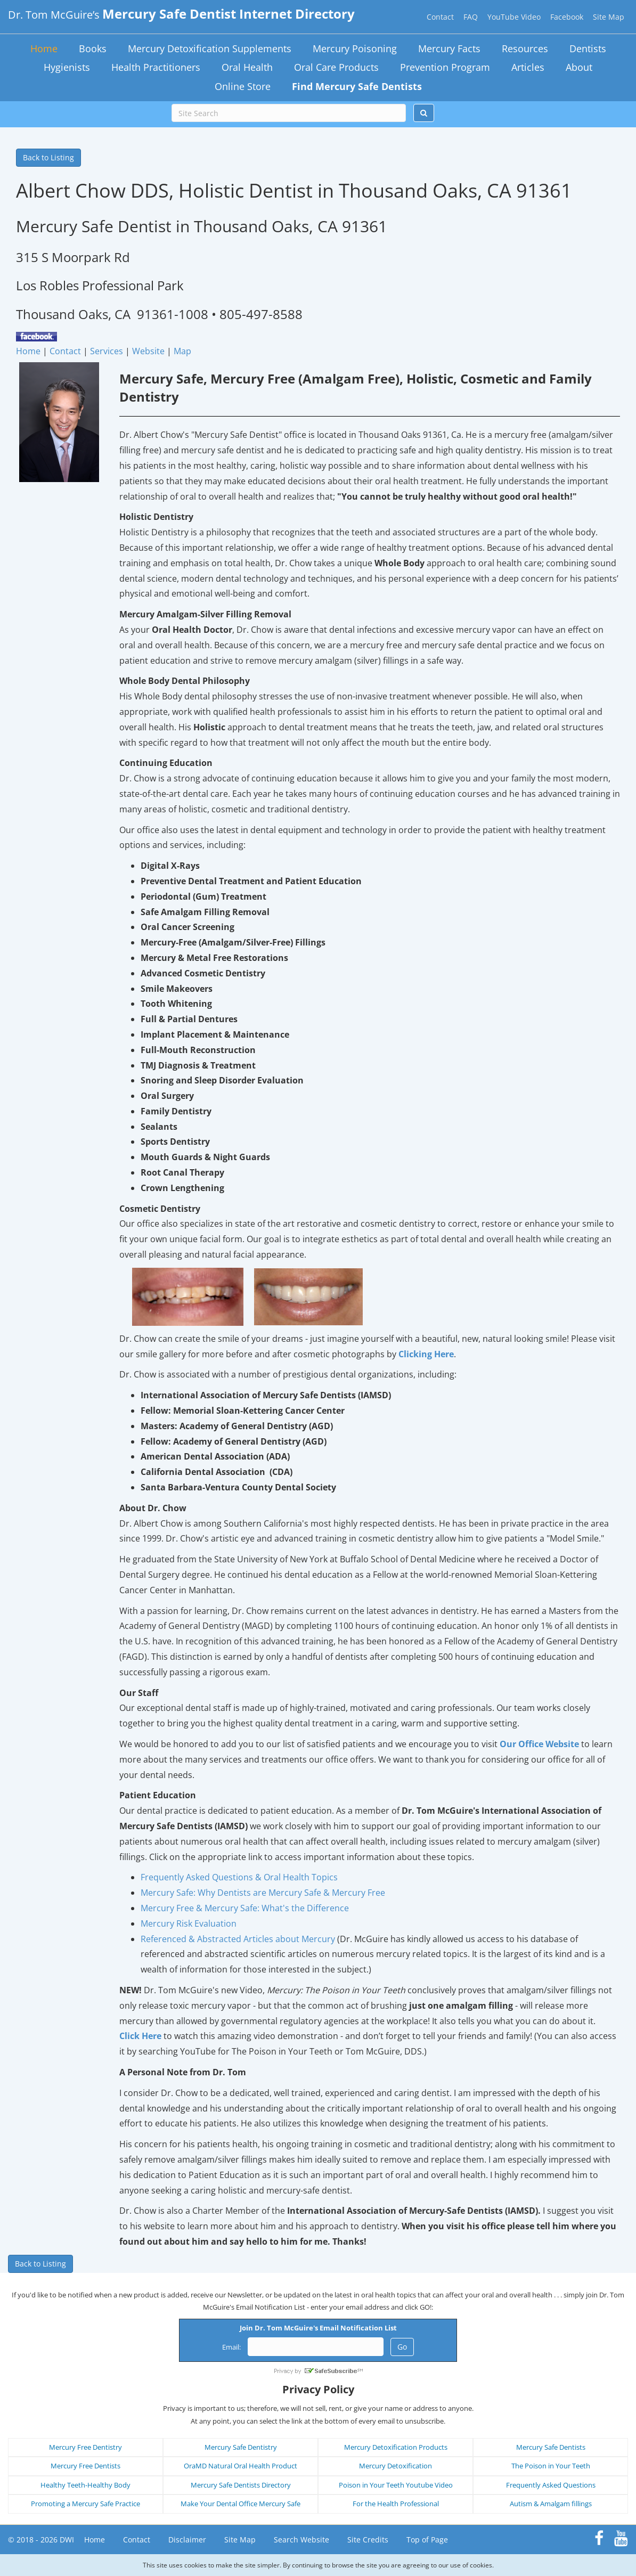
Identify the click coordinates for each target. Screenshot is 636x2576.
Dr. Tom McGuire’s (181, 14)
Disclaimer (187, 2539)
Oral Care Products (336, 67)
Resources (525, 48)
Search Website (301, 2539)
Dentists (587, 48)
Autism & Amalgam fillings (551, 2503)
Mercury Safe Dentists (550, 2447)
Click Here (140, 2036)
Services (106, 351)
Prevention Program (445, 67)
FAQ (470, 17)
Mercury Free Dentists (85, 2466)
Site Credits (367, 2539)
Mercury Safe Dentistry (241, 2447)
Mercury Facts (449, 48)
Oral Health (247, 67)
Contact (440, 17)
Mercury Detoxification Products (395, 2447)
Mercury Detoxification (395, 2466)
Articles (527, 67)
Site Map (608, 17)
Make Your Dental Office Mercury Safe (240, 2503)
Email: (231, 2347)
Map (182, 351)
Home (44, 48)
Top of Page (427, 2539)
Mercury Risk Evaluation (189, 1923)
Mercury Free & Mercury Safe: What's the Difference (245, 1908)
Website (148, 351)
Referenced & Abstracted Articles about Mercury (238, 1939)
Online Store (243, 86)
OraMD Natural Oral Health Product (240, 2466)
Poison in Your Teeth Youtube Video (396, 2485)
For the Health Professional (396, 2503)
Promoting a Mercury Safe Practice (85, 2503)
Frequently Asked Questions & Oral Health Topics (239, 1877)
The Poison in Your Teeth (550, 2466)
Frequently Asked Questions (551, 2485)
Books (93, 48)
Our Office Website (539, 1744)
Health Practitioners (155, 67)
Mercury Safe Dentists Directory (241, 2485)
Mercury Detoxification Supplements (209, 48)
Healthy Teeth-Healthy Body (85, 2485)
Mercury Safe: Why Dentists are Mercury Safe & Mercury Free (263, 1892)
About (579, 67)
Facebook (566, 17)
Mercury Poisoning (355, 48)
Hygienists (67, 67)
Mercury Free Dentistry (85, 2447)
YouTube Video (514, 17)
